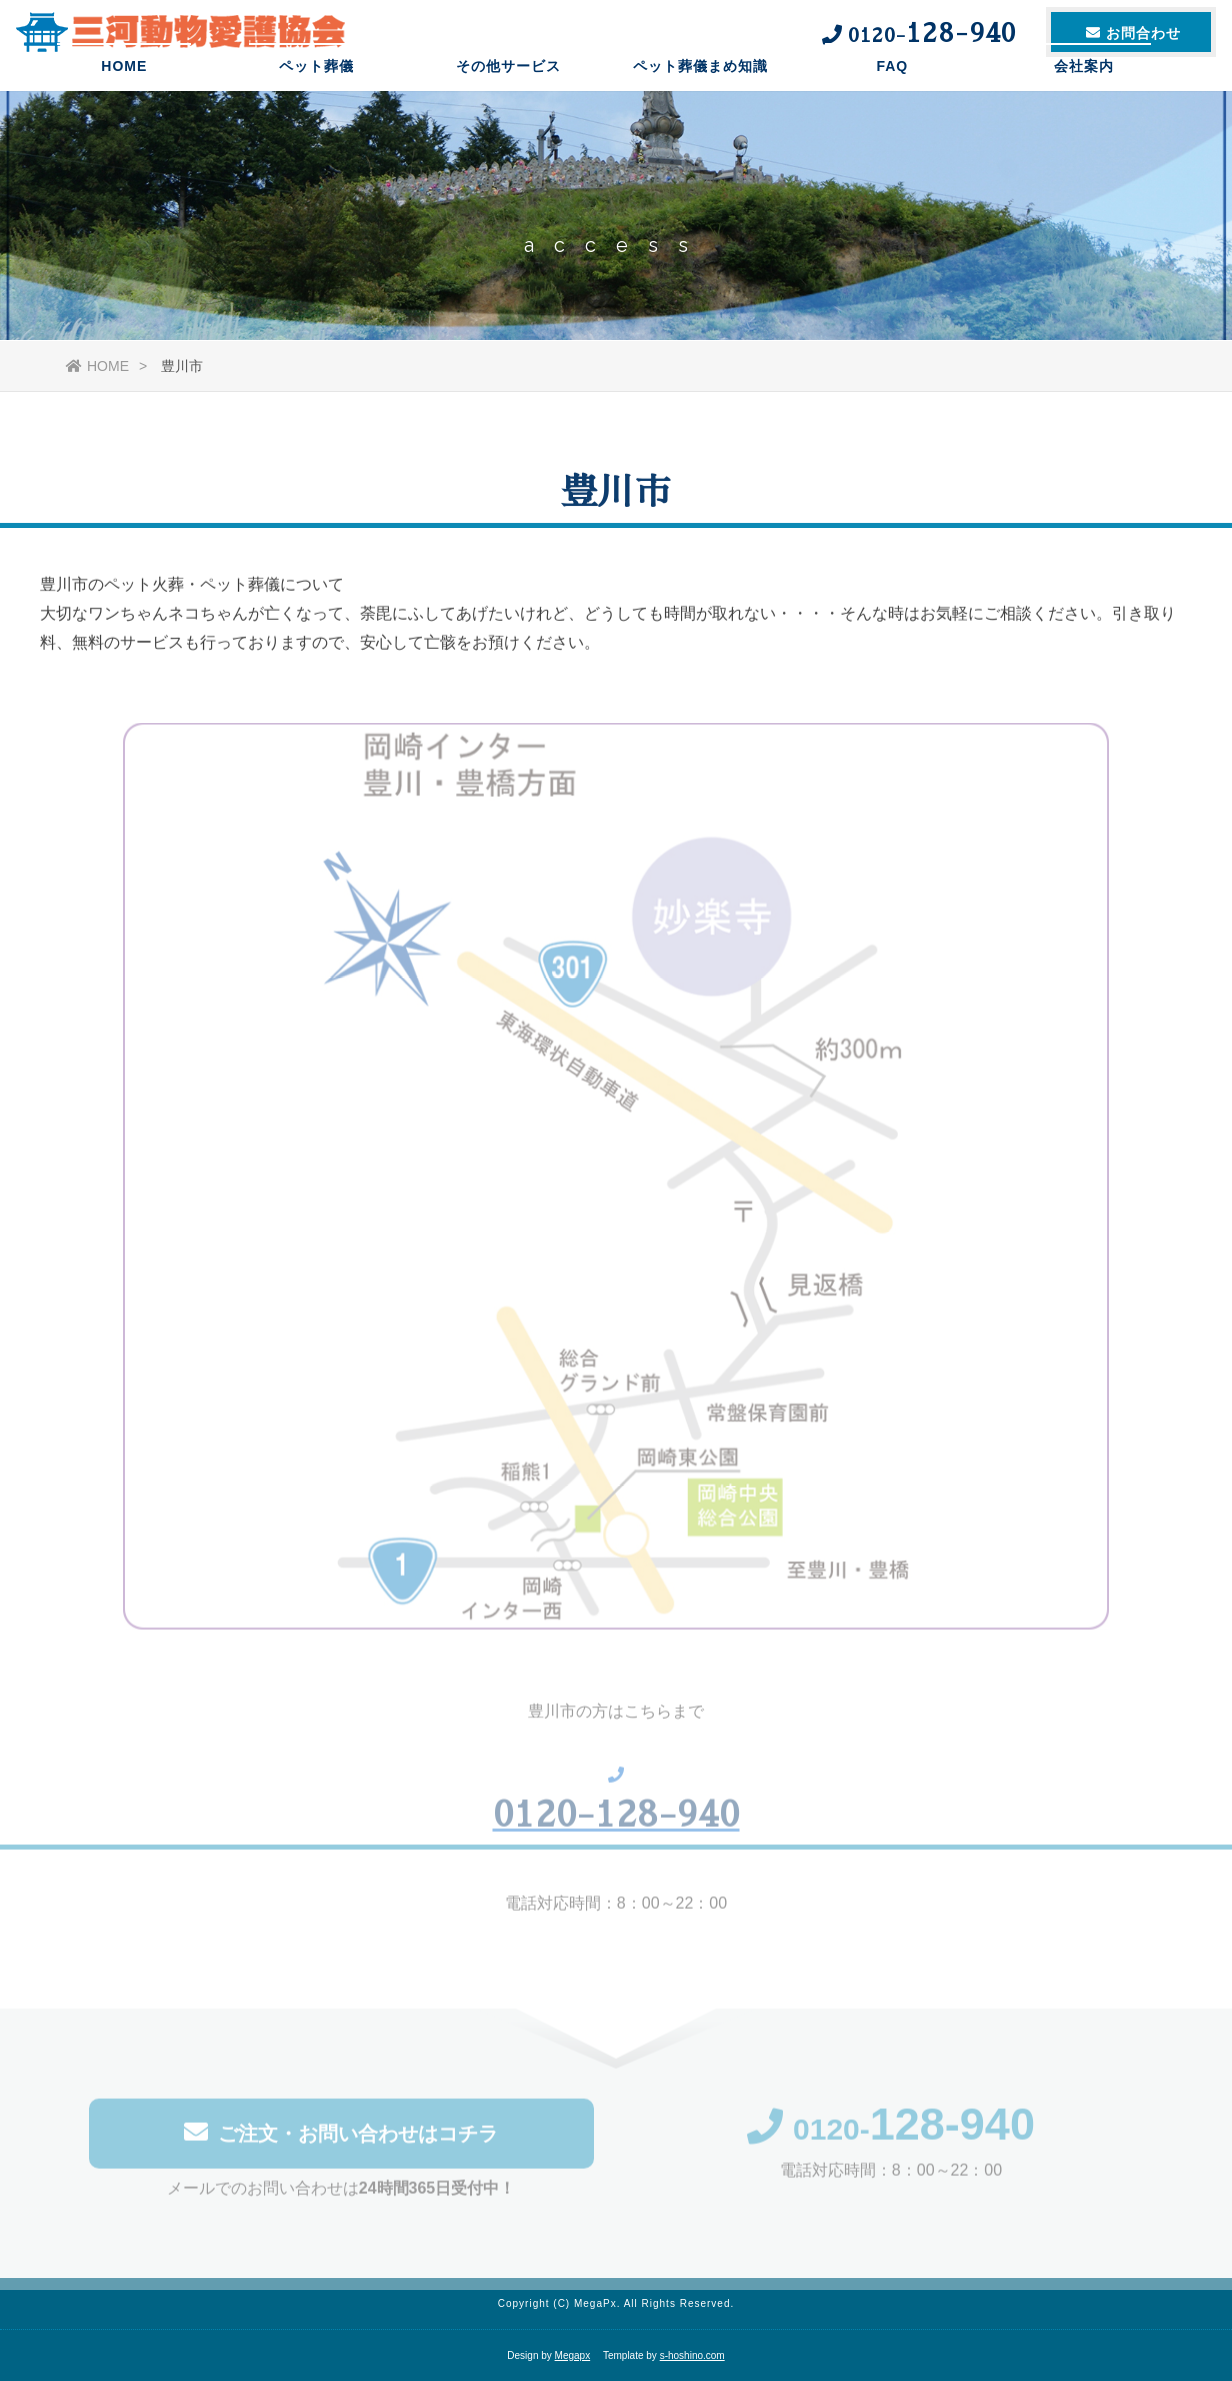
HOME (124, 95)
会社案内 (1084, 95)
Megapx (573, 2355)
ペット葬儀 (316, 95)
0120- (891, 2135)
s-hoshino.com (692, 2355)
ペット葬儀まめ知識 (700, 95)
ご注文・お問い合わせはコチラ (341, 2138)
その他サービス (508, 95)
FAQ (892, 95)
